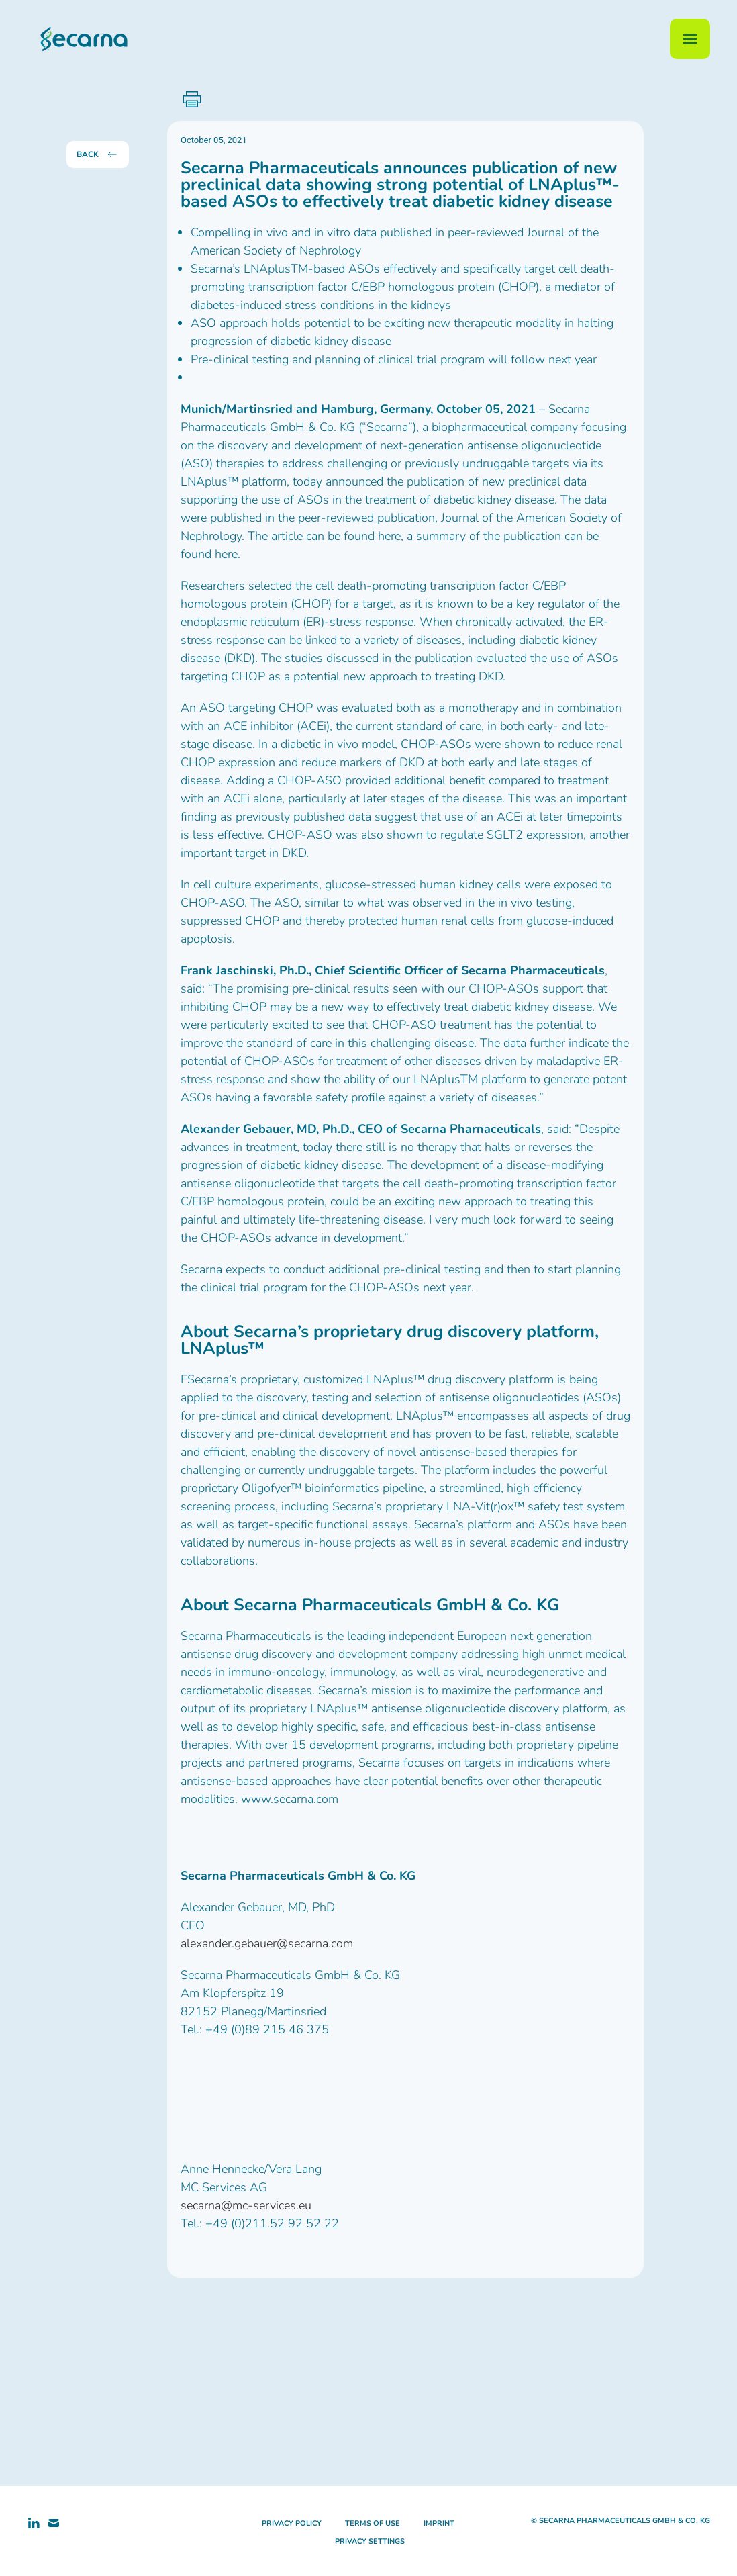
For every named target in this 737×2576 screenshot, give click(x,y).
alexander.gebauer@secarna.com (267, 1943)
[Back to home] (77, 39)
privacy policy (292, 2523)
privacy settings (370, 2541)
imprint (439, 2523)
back (98, 154)
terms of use (372, 2523)
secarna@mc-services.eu (246, 2205)
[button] (690, 39)
